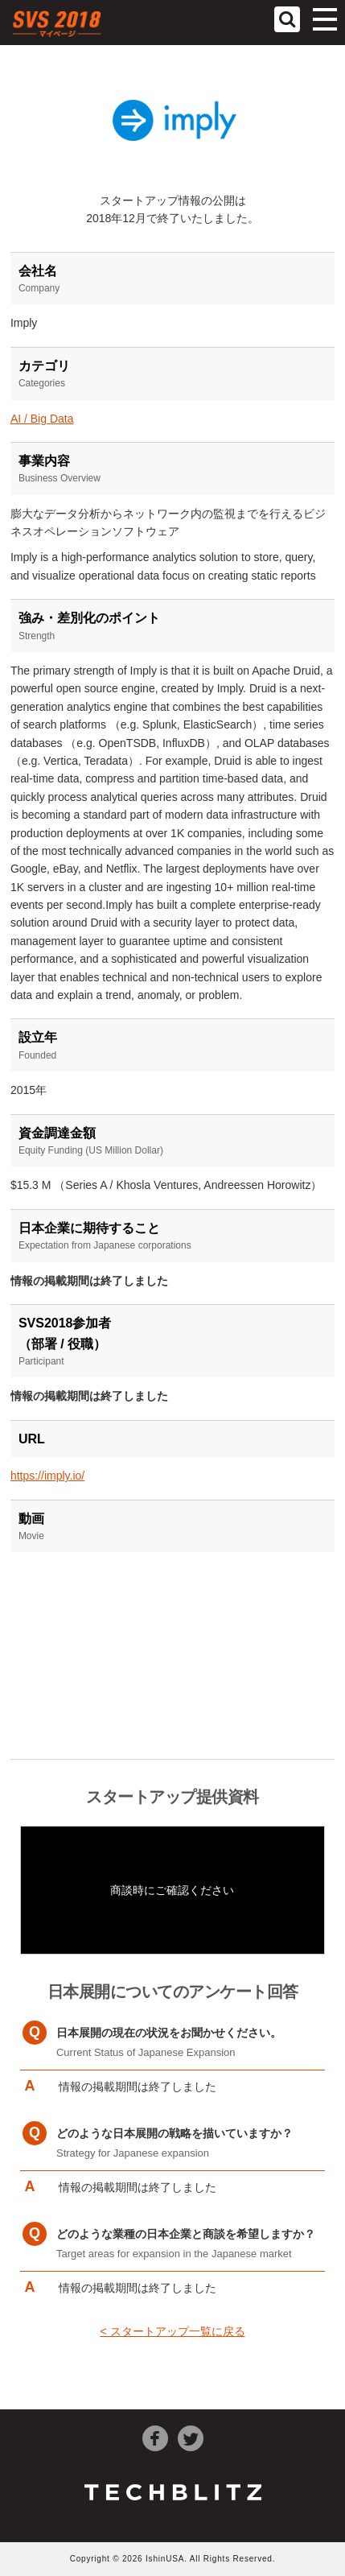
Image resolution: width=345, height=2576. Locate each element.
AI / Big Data (42, 418)
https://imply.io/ (47, 1475)
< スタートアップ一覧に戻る (172, 2331)
